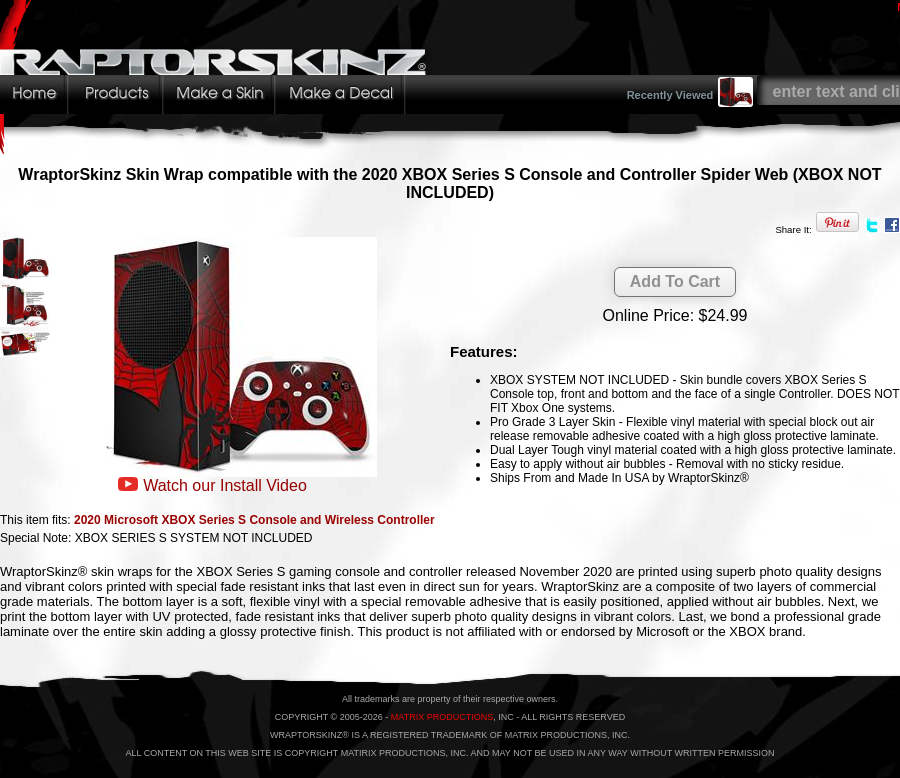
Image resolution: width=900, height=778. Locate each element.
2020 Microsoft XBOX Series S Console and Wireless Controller (254, 520)
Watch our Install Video (225, 485)
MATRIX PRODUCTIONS (442, 717)
